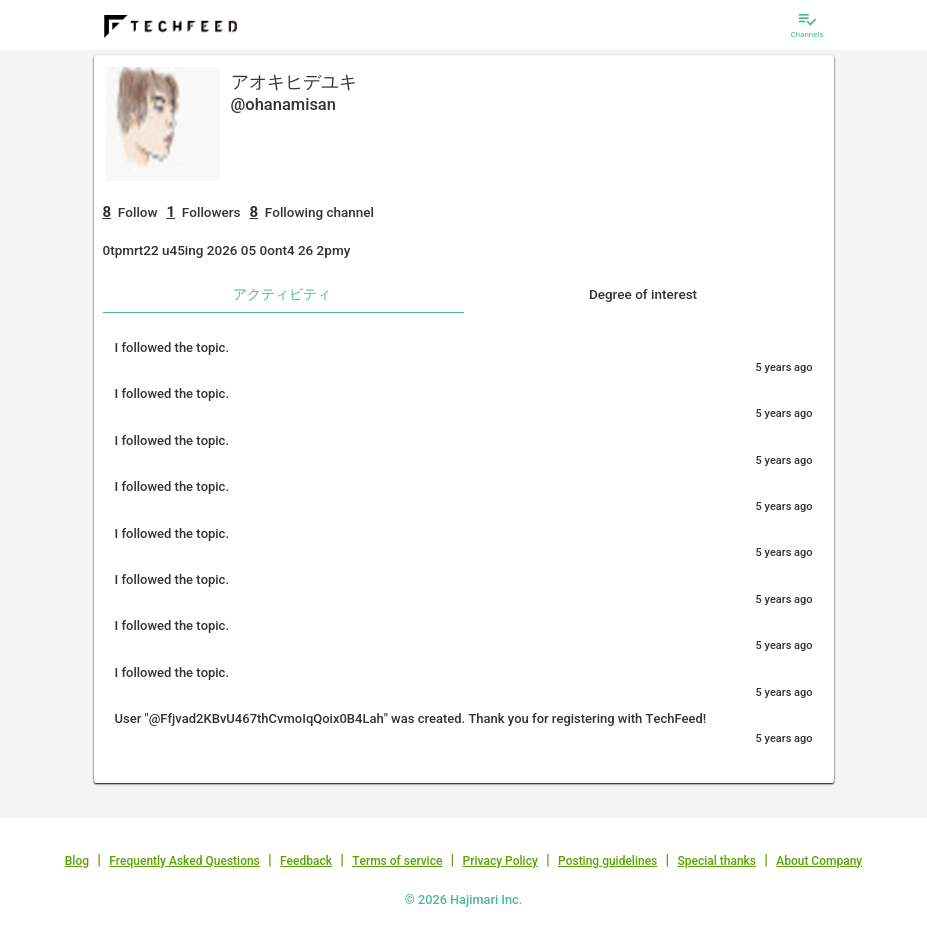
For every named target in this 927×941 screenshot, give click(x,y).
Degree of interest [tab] (643, 294)
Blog (77, 861)
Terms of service (397, 861)
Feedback (306, 861)
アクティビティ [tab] (282, 294)
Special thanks (716, 861)
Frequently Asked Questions (184, 861)
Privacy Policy (500, 861)
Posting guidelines (607, 861)
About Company (819, 861)
